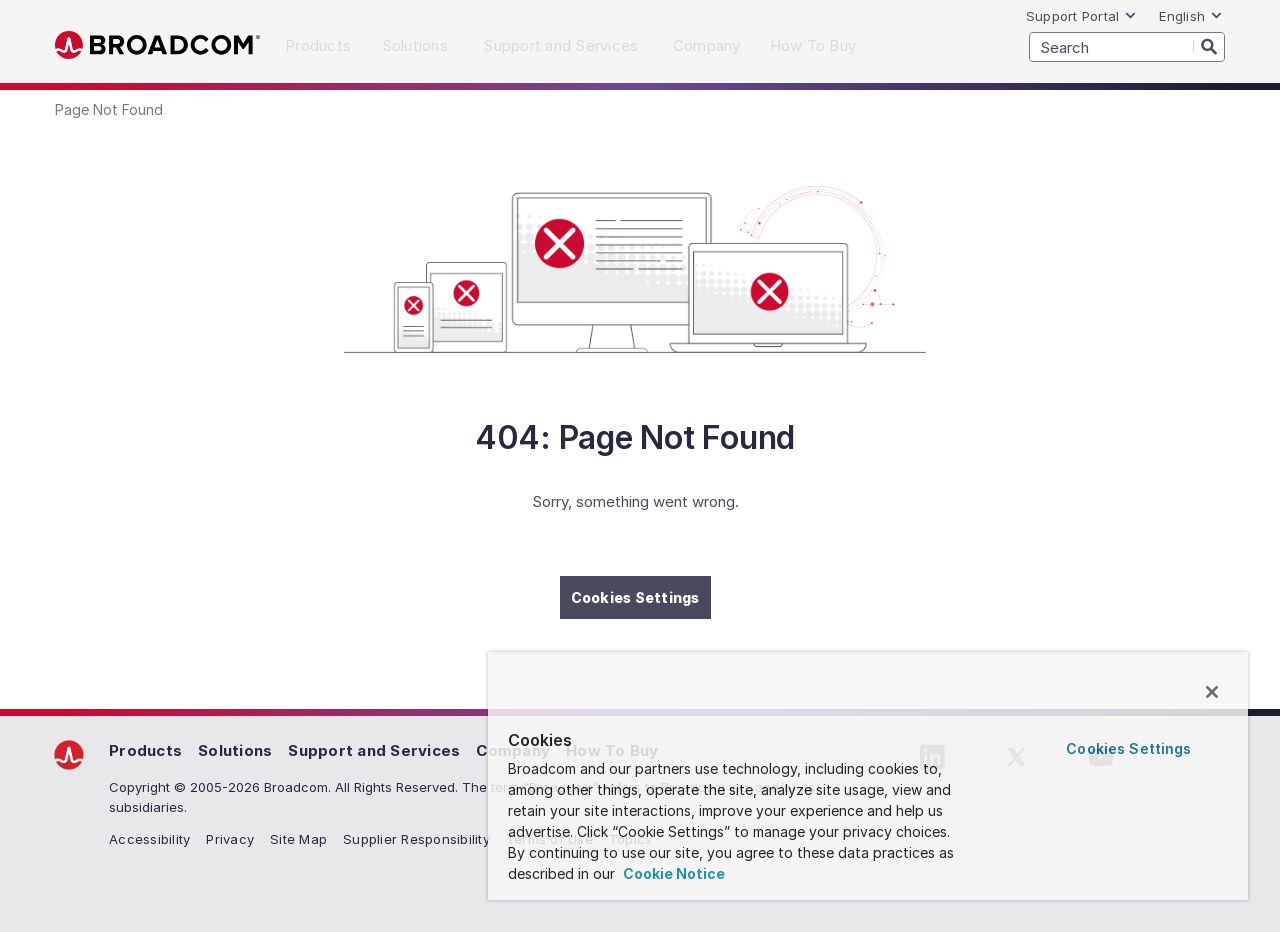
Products (145, 750)
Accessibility (149, 839)
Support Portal (1082, 16)
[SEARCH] (1127, 47)
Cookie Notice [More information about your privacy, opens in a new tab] (672, 873)
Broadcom (157, 45)
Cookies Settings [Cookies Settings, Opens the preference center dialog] (1128, 748)
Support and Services (374, 750)
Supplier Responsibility (416, 839)
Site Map (298, 839)
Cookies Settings (635, 597)
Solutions (235, 750)
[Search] (1209, 46)
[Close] (1212, 692)
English (1191, 16)
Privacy (230, 839)
